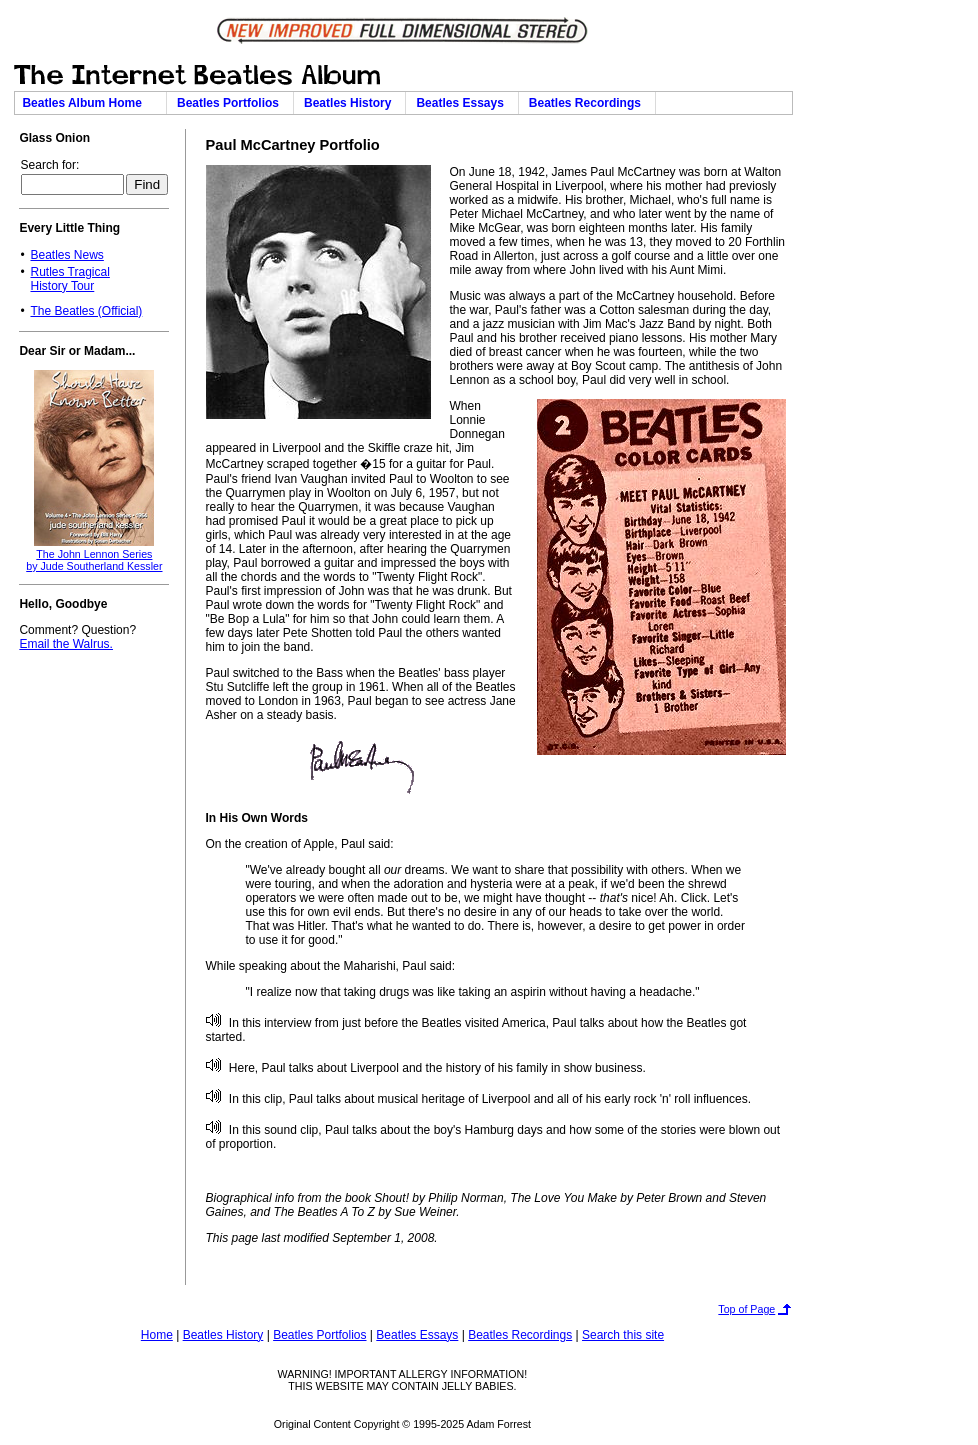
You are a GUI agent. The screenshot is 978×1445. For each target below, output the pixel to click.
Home (157, 1335)
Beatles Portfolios (231, 103)
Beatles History (351, 103)
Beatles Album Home (90, 103)
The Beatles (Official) (86, 311)
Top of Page (746, 1309)
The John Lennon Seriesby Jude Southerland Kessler (94, 560)
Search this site (623, 1335)
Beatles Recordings (588, 103)
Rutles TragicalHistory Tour (69, 279)
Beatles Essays (463, 103)
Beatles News (66, 255)
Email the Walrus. (66, 644)
